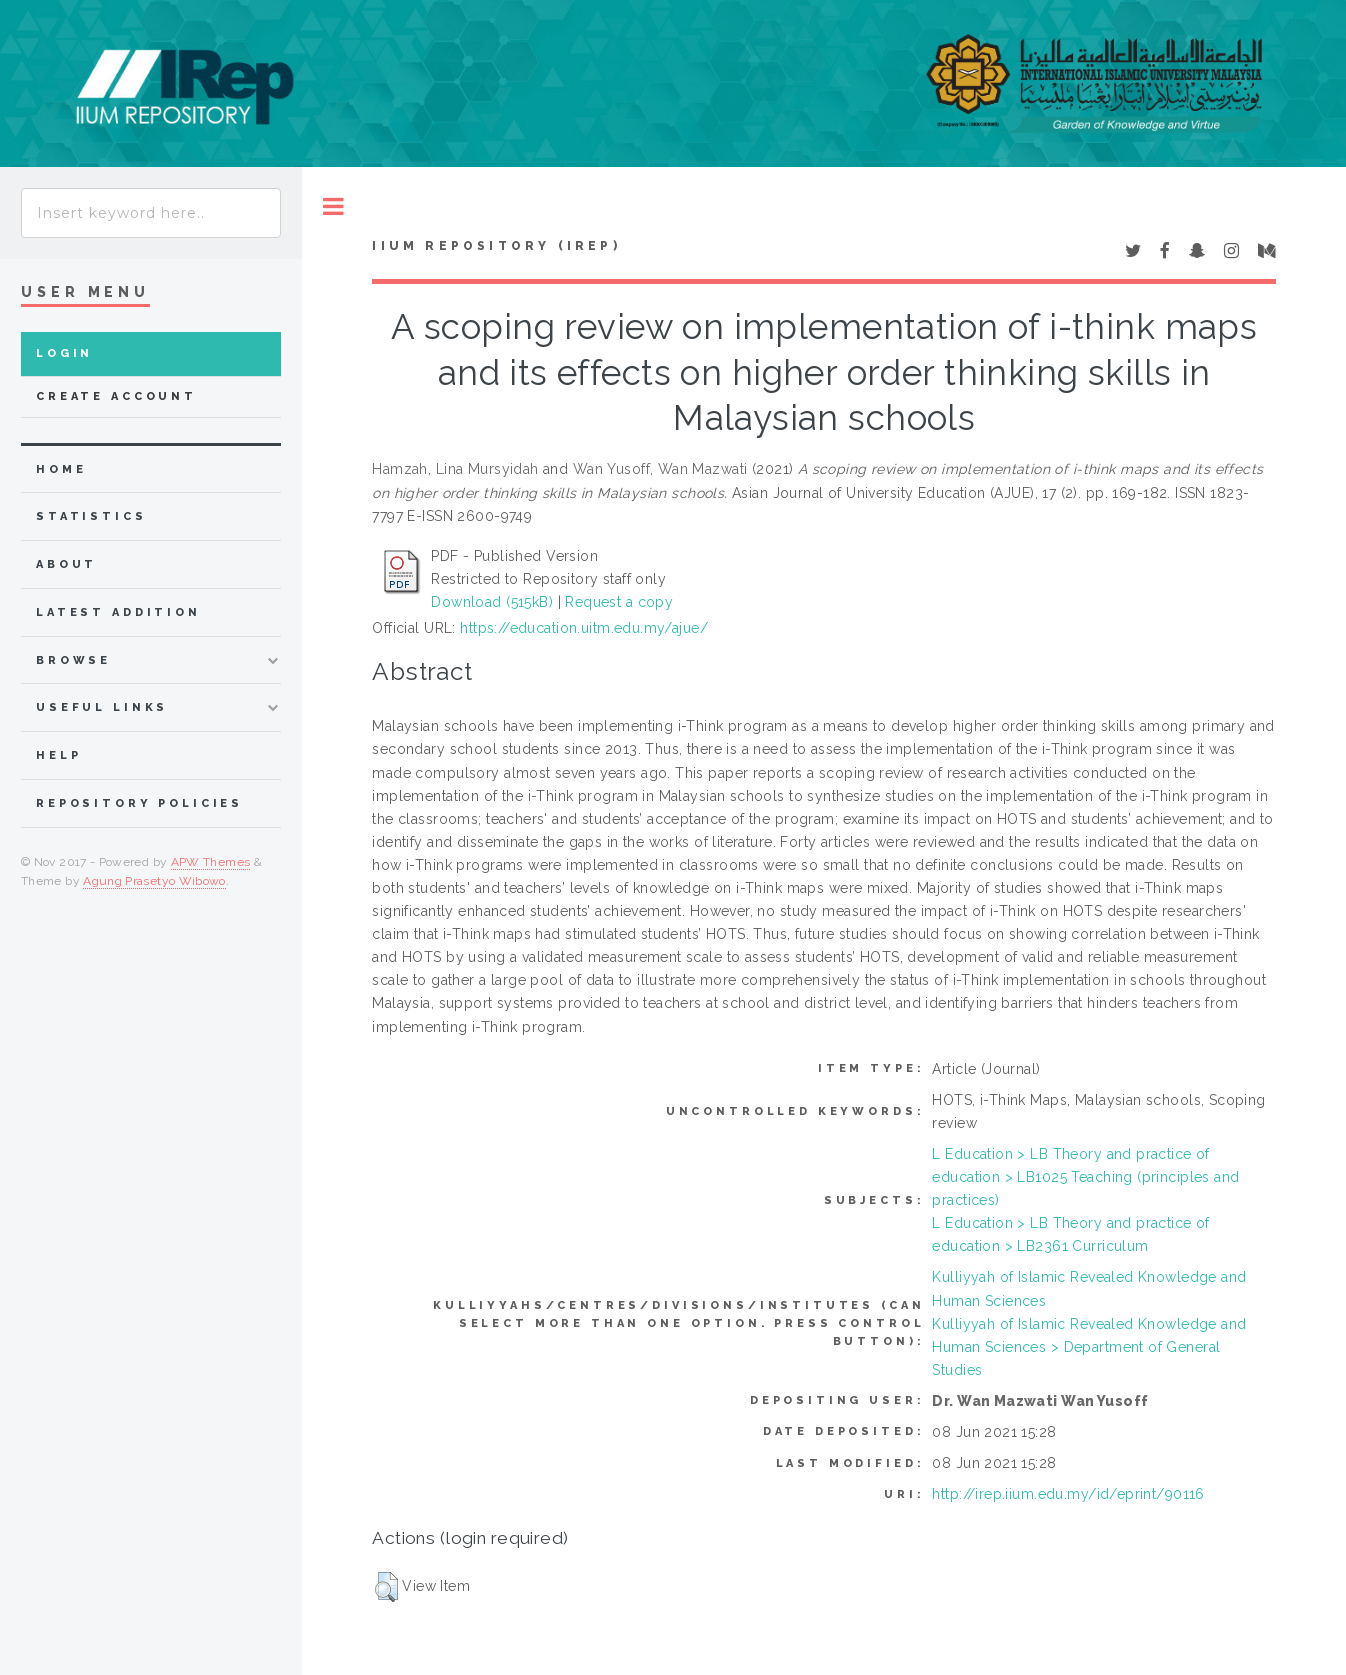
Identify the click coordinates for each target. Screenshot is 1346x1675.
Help (58, 755)
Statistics (91, 516)
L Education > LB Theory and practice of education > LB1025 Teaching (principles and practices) (1085, 1177)
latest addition (118, 612)
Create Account (116, 396)
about (66, 564)
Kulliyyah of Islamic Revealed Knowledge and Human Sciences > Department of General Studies (1089, 1347)
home (61, 469)
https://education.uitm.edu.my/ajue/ (584, 628)
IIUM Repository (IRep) (496, 246)
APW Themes (211, 862)
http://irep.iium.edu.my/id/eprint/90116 (1068, 1494)
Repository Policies (139, 803)
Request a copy (619, 602)
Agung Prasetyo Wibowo (154, 881)
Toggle (333, 206)
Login (64, 353)
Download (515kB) (492, 602)
